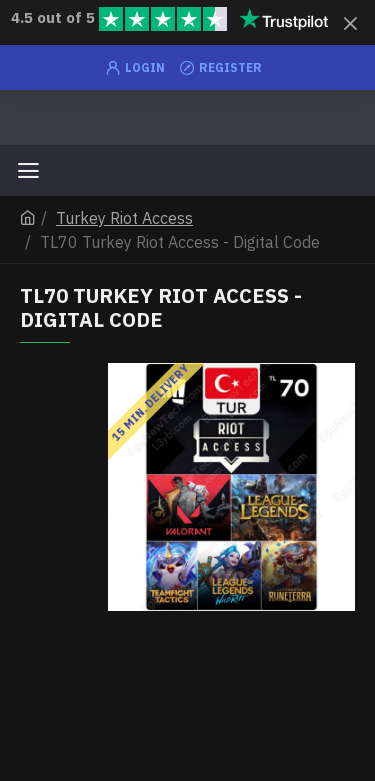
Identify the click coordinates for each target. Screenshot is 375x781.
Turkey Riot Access (124, 218)
